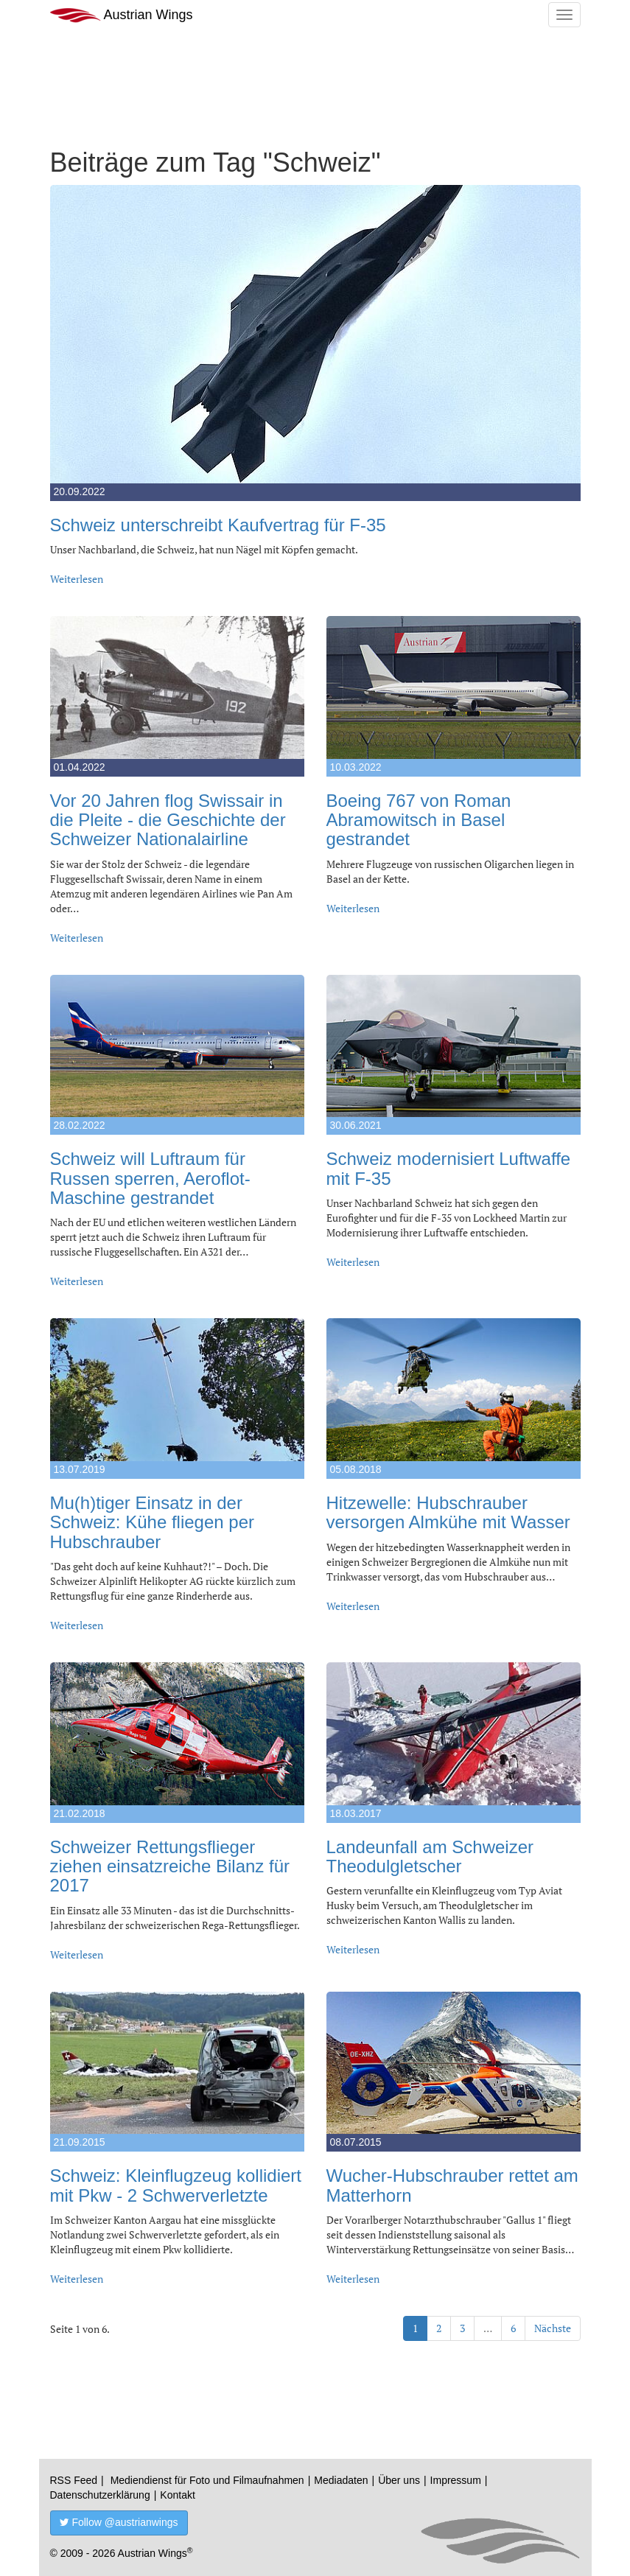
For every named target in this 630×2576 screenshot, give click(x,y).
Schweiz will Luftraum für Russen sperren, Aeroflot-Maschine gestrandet (150, 1178)
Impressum (455, 2480)
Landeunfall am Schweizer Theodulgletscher (430, 1856)
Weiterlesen (76, 579)
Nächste (552, 2328)
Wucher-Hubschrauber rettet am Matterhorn (452, 2185)
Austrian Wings (121, 15)
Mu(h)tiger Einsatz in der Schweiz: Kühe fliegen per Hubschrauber (152, 1522)
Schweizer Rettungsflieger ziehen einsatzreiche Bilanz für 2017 (170, 1866)
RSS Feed (74, 2480)
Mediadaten (341, 2480)
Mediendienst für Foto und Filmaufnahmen (207, 2480)
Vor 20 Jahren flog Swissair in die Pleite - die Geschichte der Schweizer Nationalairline (168, 820)
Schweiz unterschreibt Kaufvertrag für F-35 (218, 525)
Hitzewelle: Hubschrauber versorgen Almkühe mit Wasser (448, 1512)
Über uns (399, 2480)
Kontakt (177, 2495)
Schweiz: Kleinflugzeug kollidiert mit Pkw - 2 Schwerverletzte (176, 2185)
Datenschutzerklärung (100, 2495)
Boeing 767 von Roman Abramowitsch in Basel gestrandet (418, 820)
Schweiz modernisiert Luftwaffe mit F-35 (448, 1168)
